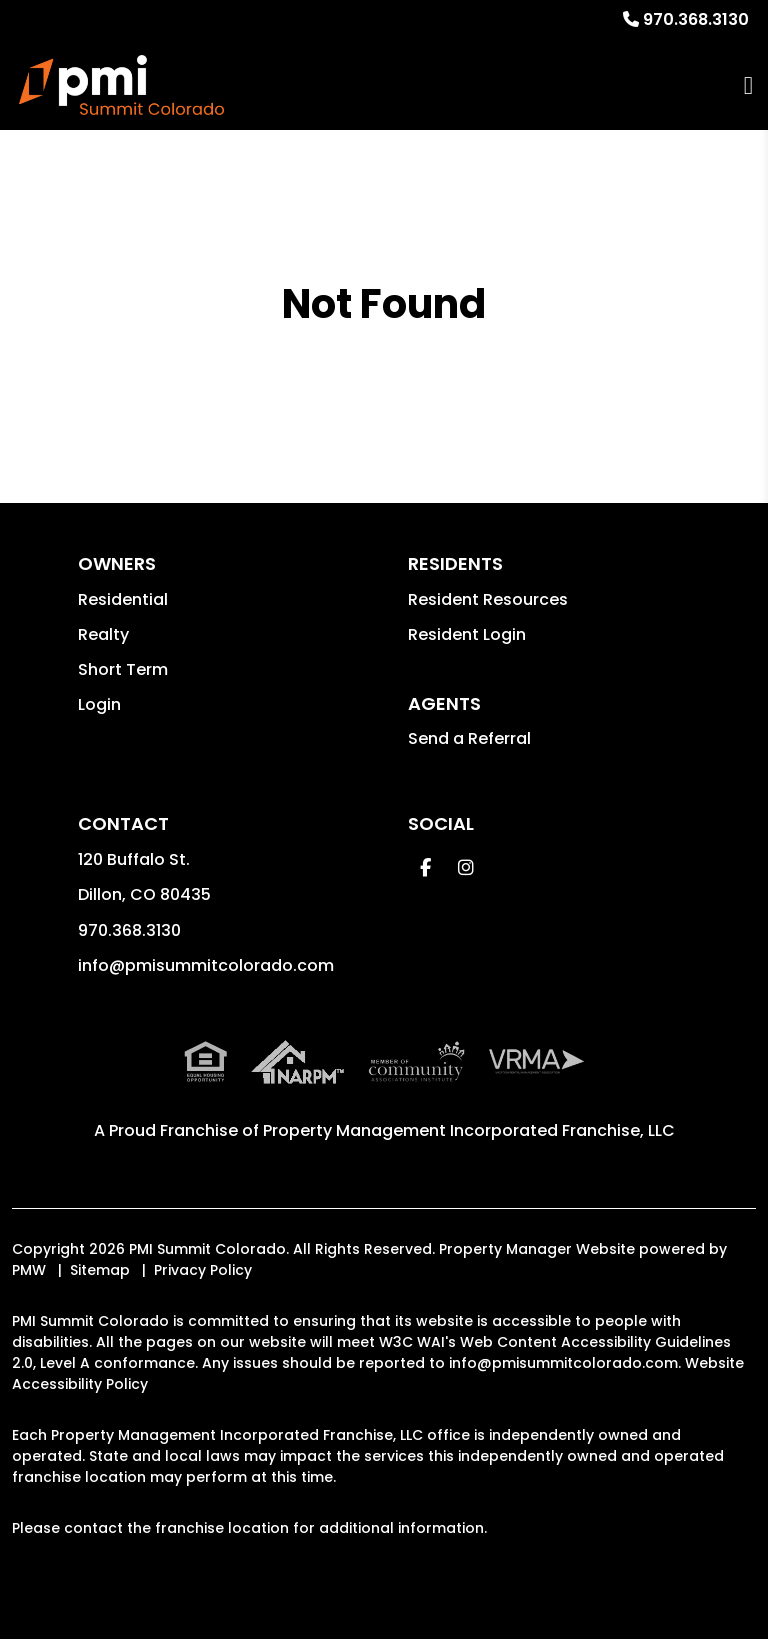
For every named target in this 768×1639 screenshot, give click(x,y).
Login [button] (99, 704)
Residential (123, 599)
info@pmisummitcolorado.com (206, 965)
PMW (29, 1270)
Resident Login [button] (467, 634)
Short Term (123, 669)
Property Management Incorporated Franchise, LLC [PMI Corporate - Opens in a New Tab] (469, 1130)
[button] (425, 867)
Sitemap (100, 1270)
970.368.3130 (696, 19)
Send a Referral (469, 738)
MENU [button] (748, 85)
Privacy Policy (203, 1270)
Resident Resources (488, 599)
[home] (121, 85)
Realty (103, 634)
